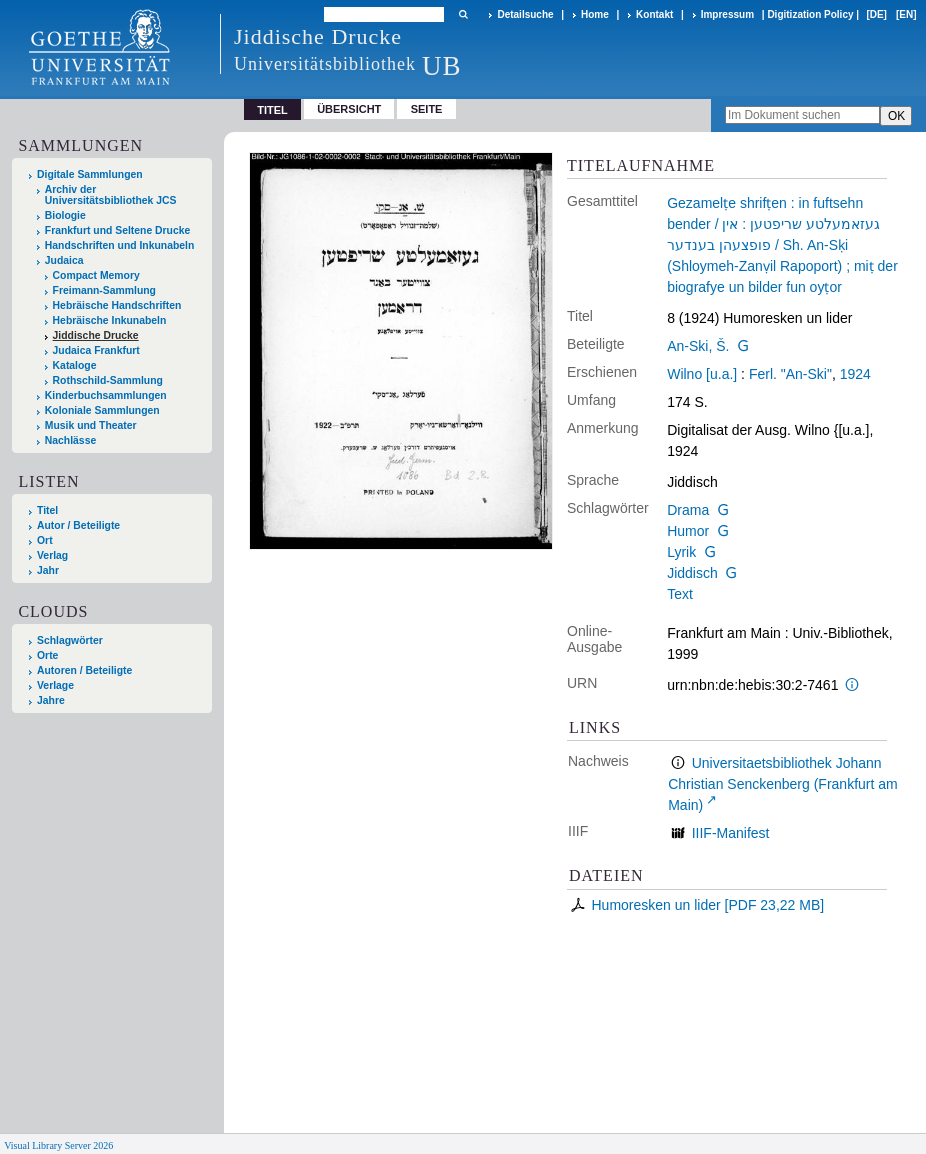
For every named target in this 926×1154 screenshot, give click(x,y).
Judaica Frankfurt (96, 350)
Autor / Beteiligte (78, 525)
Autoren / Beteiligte (84, 670)
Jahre (51, 700)
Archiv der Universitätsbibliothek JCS (111, 195)
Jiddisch (692, 573)
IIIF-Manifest (731, 833)
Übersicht (349, 109)
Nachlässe (70, 440)
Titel (47, 510)
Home (595, 14)
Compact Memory (96, 275)
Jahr (48, 570)
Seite (427, 109)
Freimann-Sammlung (104, 290)
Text (680, 594)
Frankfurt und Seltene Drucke (118, 230)
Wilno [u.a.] (702, 374)
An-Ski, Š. (698, 346)
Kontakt (654, 14)
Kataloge (75, 365)
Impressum (727, 14)
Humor (688, 531)
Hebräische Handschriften (117, 305)
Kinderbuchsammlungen (106, 395)
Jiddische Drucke (96, 335)
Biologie (65, 215)
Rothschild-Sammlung (108, 380)
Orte (47, 655)
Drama (688, 510)
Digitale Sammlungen (90, 174)
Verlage (55, 685)
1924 (855, 374)
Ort (45, 540)
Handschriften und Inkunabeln (120, 245)
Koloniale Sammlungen (102, 410)
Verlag (52, 555)
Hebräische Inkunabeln (110, 320)
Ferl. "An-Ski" (790, 374)
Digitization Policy (810, 14)
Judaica (64, 260)
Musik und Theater (91, 425)
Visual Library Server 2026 (58, 1145)
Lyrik (681, 552)
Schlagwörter (70, 640)
